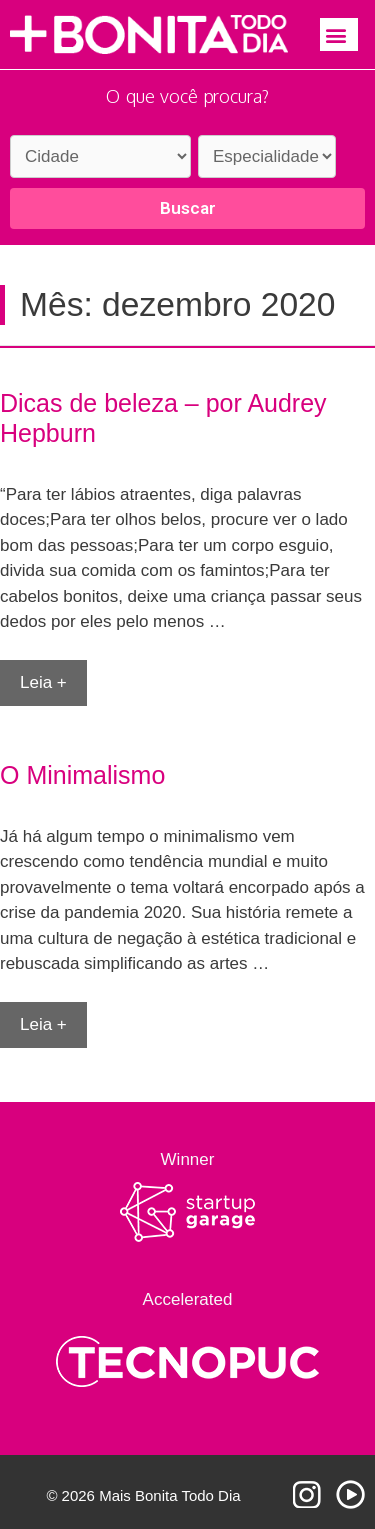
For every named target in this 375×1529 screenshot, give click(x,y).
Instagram (306, 1494)
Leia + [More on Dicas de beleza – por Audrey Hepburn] (43, 682)
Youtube (350, 1494)
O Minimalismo (82, 775)
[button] (339, 34)
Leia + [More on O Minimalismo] (43, 1024)
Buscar (188, 208)
